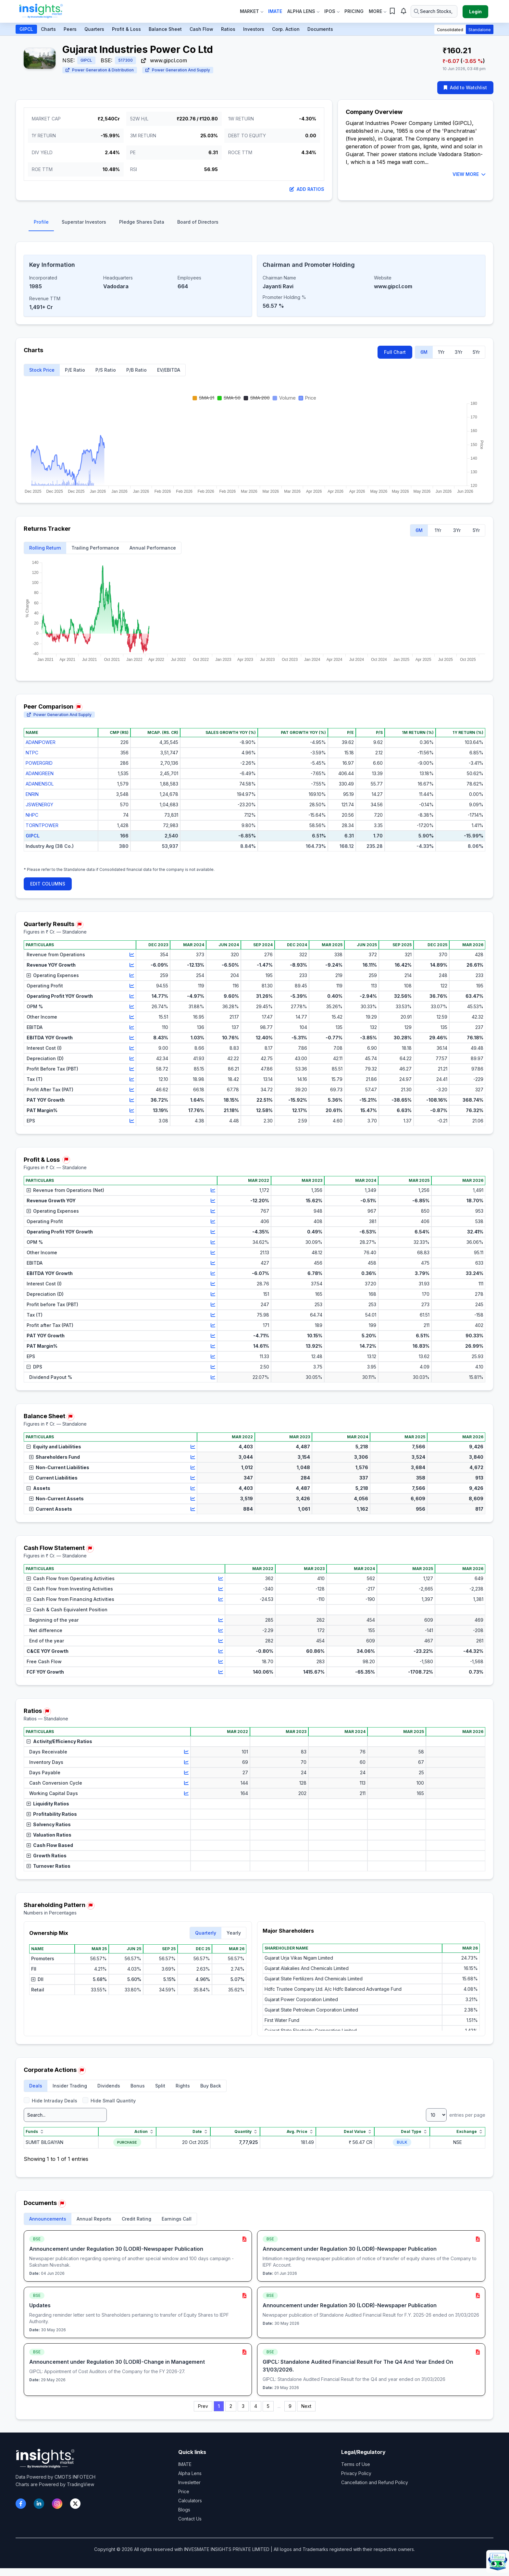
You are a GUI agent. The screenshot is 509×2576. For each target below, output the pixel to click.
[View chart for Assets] (193, 1488)
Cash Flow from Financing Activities (70, 1599)
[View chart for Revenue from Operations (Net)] (213, 1190)
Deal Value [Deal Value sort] (358, 2131)
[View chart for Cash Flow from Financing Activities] (220, 1599)
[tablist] (254, 224)
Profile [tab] (41, 222)
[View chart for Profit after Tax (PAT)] (213, 1325)
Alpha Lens (303, 11)
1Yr (441, 352)
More (377, 11)
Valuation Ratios (49, 1835)
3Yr (458, 352)
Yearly (234, 1933)
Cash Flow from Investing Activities (70, 1588)
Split (160, 2085)
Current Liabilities (53, 1477)
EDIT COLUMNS (47, 883)
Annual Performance (153, 548)
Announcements (47, 2219)
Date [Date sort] (200, 2131)
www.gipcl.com (164, 60)
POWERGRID (39, 763)
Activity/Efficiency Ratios (59, 1741)
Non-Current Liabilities (59, 1467)
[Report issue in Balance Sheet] (70, 1417)
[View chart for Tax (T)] (132, 1079)
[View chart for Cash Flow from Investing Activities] (220, 1589)
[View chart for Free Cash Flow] (220, 1661)
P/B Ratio (136, 370)
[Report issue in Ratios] (47, 1711)
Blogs (184, 2509)
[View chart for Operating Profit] (132, 986)
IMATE (185, 2464)
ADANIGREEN (40, 773)
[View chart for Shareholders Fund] (193, 1457)
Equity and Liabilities (54, 1446)
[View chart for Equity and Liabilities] (193, 1446)
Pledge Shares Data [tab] (141, 222)
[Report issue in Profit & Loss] (66, 1160)
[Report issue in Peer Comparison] (78, 707)
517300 (125, 60)
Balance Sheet (165, 29)
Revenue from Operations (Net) (65, 1190)
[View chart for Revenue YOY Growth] (132, 965)
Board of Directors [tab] (197, 222)
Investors (253, 29)
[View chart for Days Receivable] (186, 1752)
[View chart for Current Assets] (193, 1509)
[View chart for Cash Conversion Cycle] (186, 1783)
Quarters (94, 29)
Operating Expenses (53, 975)
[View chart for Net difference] (220, 1630)
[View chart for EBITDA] (132, 1027)
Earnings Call (177, 2219)
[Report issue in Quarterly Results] (79, 925)
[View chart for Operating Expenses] (132, 975)
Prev (203, 2406)
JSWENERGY (39, 804)
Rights (183, 2085)
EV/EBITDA (168, 370)
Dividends (108, 2085)
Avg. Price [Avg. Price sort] (300, 2131)
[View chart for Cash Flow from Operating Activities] (220, 1578)
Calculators (190, 2500)
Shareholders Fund (54, 1457)
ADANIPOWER (41, 742)
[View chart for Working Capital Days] (186, 1793)
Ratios (228, 29)
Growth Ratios (47, 1855)
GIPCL (26, 29)
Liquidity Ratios (48, 1803)
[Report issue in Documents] (62, 2204)
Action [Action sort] (144, 2131)
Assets (38, 1488)
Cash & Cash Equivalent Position (67, 1609)
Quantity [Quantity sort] (246, 2131)
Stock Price (42, 370)
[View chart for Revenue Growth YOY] (213, 1200)
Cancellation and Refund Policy (374, 2482)
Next (306, 2406)
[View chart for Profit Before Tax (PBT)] (132, 1069)
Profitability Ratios (52, 1814)
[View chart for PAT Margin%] (132, 1110)
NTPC (32, 752)
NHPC (32, 815)
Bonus (137, 2085)
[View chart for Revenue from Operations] (132, 954)
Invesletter (189, 2482)
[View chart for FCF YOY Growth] (220, 1672)
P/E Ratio (75, 370)
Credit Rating (136, 2219)
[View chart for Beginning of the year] (220, 1620)
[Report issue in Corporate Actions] (82, 2070)
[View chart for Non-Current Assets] (193, 1498)
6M (424, 352)
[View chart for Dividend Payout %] (213, 1377)
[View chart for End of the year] (220, 1641)
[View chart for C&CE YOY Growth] (220, 1651)
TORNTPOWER (42, 825)
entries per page (455, 2115)
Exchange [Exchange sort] (469, 2131)
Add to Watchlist (465, 87)
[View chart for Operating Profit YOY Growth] (132, 996)
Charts (48, 29)
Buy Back (210, 2085)
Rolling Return (45, 548)
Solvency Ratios (49, 1824)
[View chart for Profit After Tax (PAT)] (132, 1089)
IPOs (331, 11)
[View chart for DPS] (213, 1367)
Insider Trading (70, 2085)
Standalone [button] (479, 29)
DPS (34, 1366)
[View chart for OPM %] (132, 1006)
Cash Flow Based (50, 1845)
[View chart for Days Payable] (186, 1772)
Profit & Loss (126, 29)
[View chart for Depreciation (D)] (132, 1058)
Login (475, 11)
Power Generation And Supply (177, 70)
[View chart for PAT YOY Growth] (132, 1100)
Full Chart (395, 352)
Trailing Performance (95, 548)
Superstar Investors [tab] (84, 222)
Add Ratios (307, 189)
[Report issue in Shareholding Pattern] (90, 1906)
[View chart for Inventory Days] (186, 1762)
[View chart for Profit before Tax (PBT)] (213, 1304)
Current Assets (50, 1509)
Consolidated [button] (450, 29)
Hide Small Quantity (109, 2100)
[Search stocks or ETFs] (434, 11)
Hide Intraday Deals (50, 2100)
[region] (254, 795)
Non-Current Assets (56, 1498)
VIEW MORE (469, 174)
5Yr (476, 352)
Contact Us (190, 2518)
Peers (70, 29)
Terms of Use (355, 2464)
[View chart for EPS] (132, 1121)
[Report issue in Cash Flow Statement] (90, 1549)
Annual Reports (94, 2219)
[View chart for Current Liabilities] (193, 1478)
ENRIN (32, 794)
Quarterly (205, 1933)
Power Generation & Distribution (100, 70)
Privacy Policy (356, 2473)
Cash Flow (201, 29)
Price (183, 2491)
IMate (275, 11)
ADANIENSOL (40, 783)
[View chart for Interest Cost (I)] (132, 1048)
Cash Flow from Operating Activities (71, 1578)
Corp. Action (286, 29)
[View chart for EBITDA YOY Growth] (132, 1037)
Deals (35, 2085)
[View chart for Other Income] (132, 1017)
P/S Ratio (105, 370)
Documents (320, 29)
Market (251, 11)
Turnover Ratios (48, 1866)
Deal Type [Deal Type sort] (414, 2131)
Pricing (354, 11)
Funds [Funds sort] (35, 2131)
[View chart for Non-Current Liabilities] (193, 1467)
